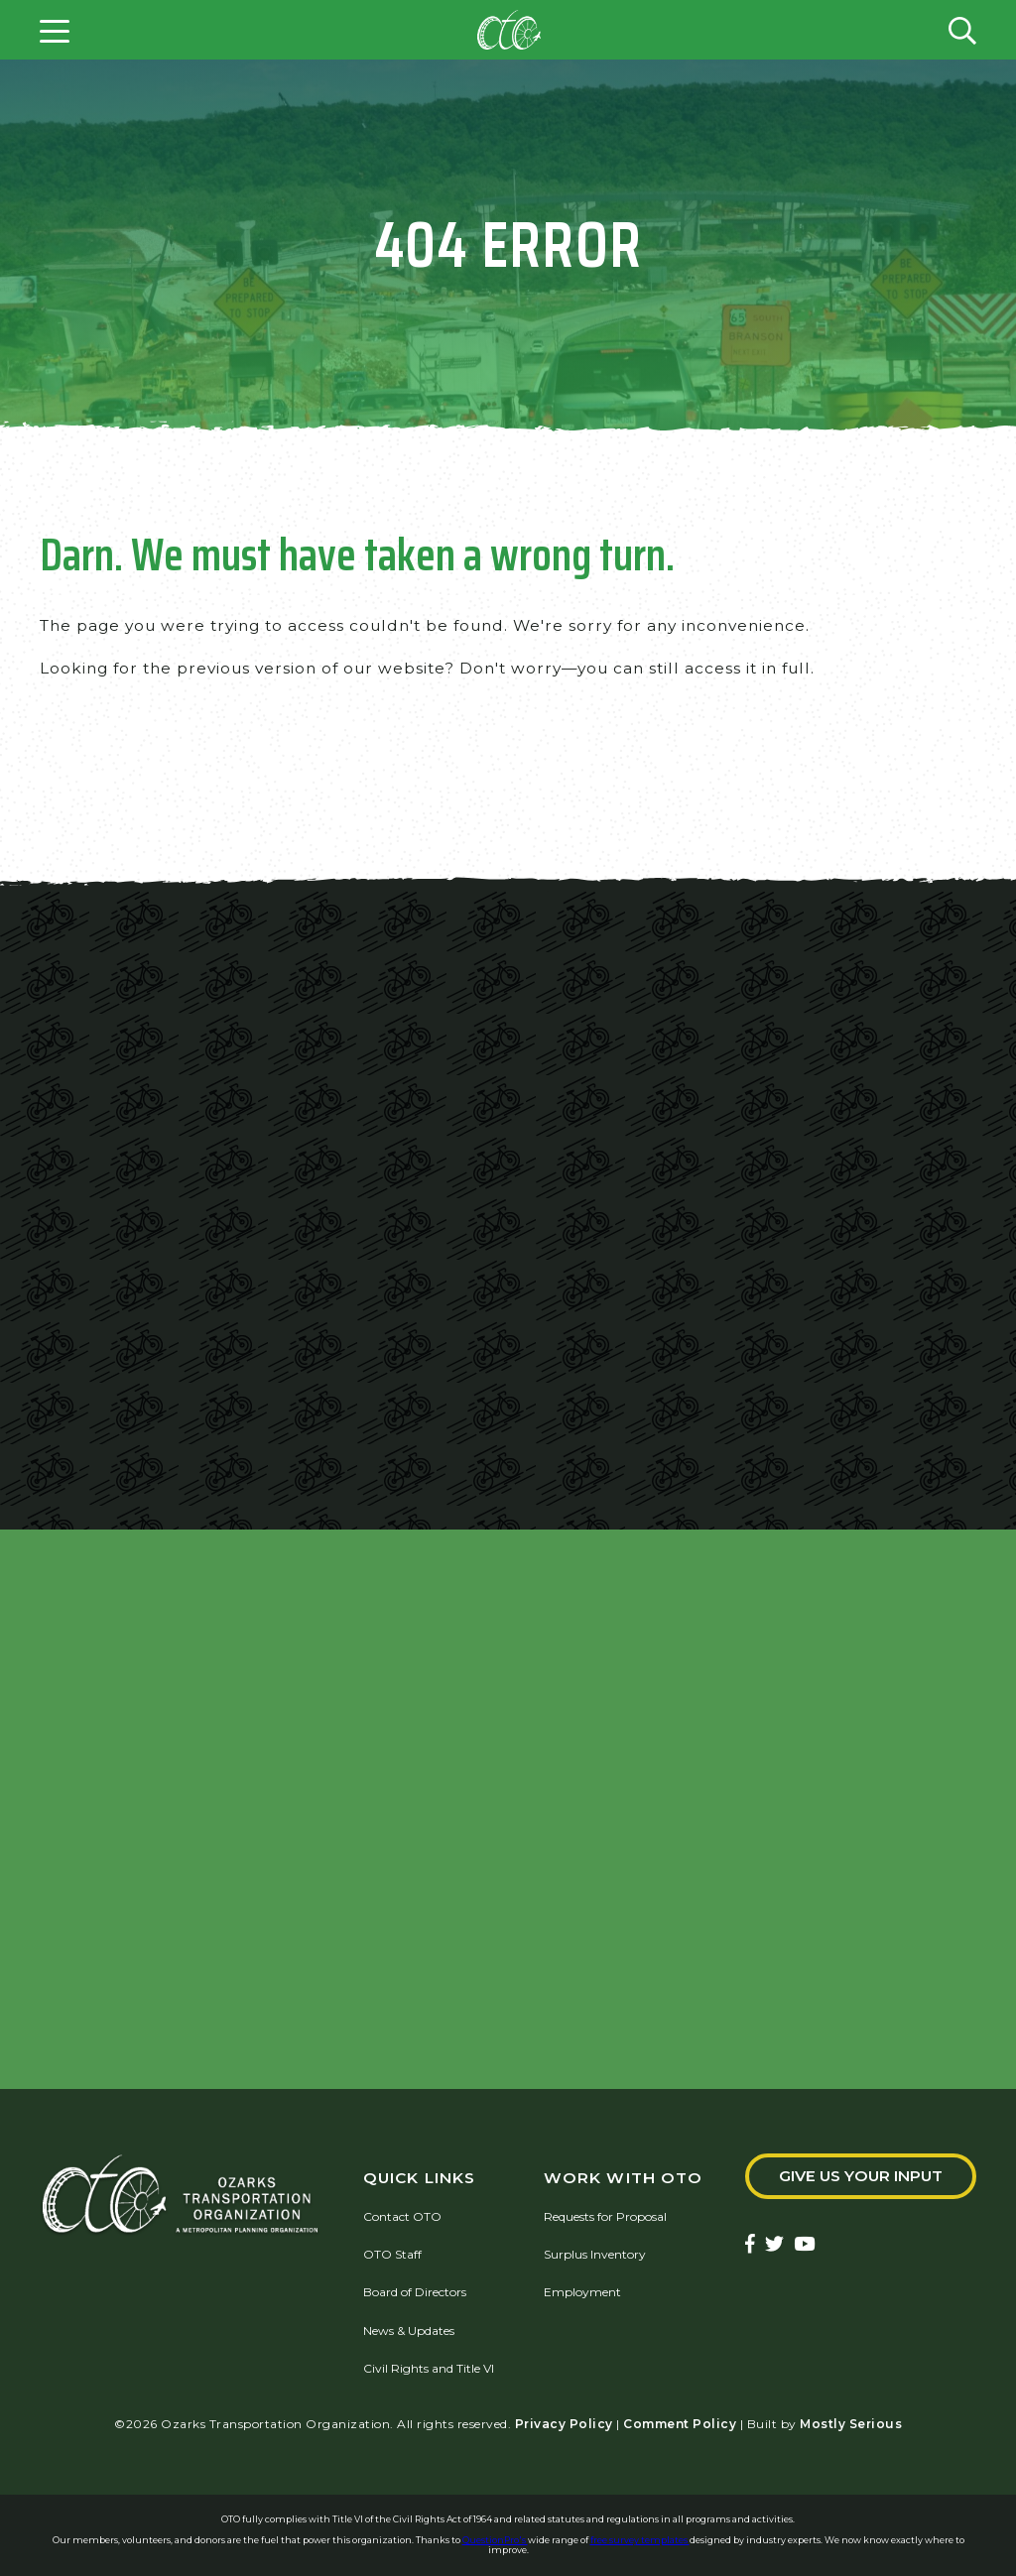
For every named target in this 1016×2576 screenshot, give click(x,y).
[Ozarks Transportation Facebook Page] (750, 2246)
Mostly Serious (851, 2423)
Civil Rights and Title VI (428, 2369)
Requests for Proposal (605, 2216)
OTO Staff (392, 2254)
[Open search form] (962, 30)
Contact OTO (402, 2216)
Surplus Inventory (595, 2254)
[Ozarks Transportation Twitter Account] (774, 2246)
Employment (582, 2292)
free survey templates (640, 2539)
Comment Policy (679, 2423)
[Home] (509, 30)
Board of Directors (414, 2292)
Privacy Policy (564, 2423)
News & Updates (408, 2330)
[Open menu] (54, 30)
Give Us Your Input (861, 2176)
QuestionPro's (495, 2539)
